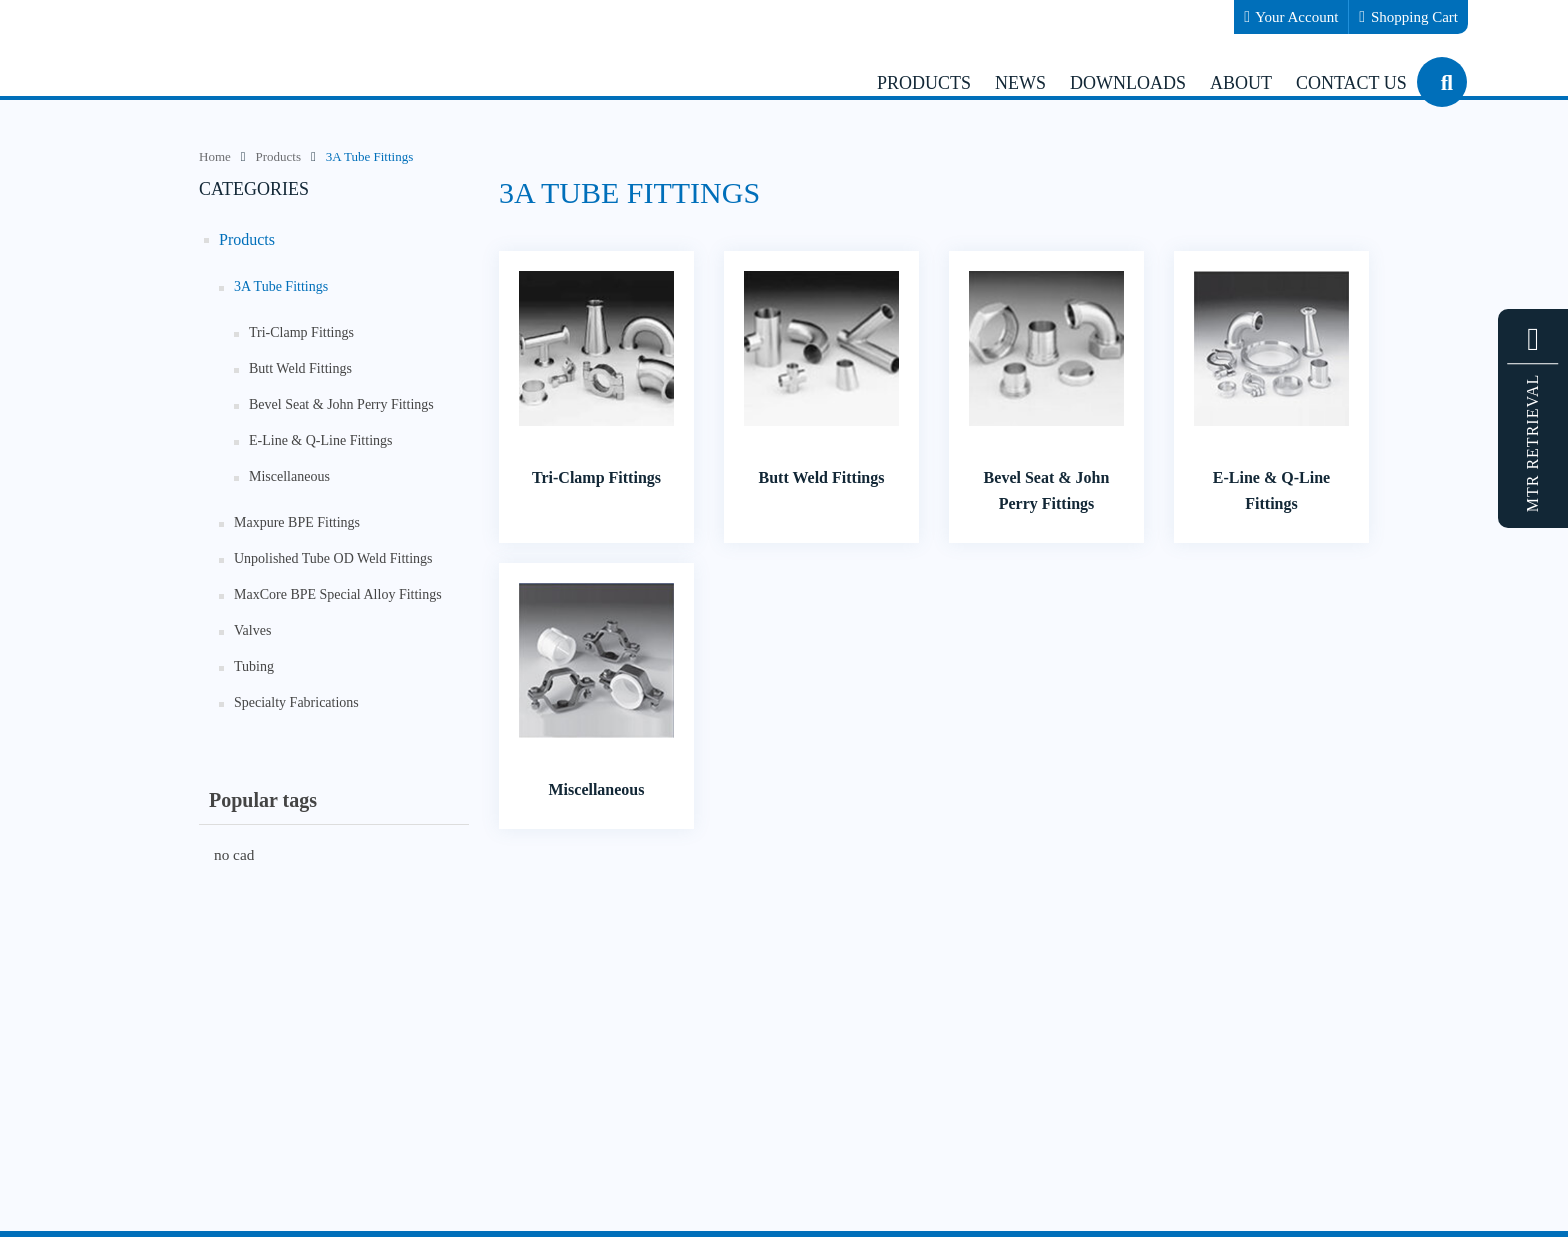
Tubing (254, 666)
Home (215, 156)
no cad (234, 854)
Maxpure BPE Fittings (297, 522)
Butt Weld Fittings (300, 368)
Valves (252, 630)
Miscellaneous (289, 476)
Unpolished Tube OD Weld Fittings (333, 558)
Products (247, 239)
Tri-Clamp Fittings (301, 332)
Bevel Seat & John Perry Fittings (341, 404)
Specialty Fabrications (296, 702)
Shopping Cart (1408, 17)
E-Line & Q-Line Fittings (320, 440)
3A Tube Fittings (281, 286)
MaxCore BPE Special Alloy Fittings (338, 594)
